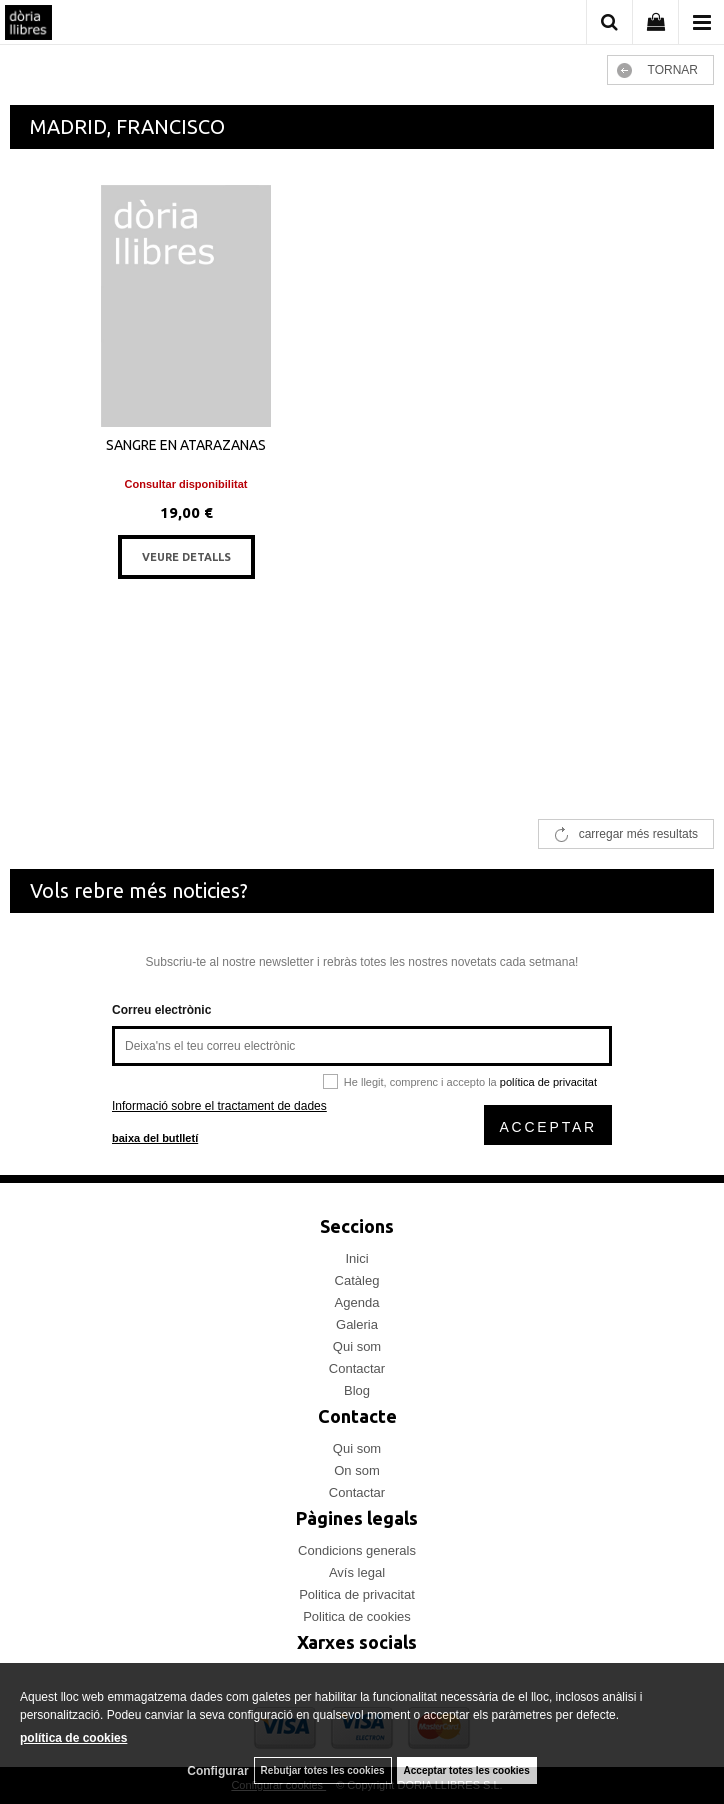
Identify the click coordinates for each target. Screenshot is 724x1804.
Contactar (357, 1368)
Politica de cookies (357, 1616)
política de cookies (73, 1738)
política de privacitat (548, 1082)
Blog (357, 1390)
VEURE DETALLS (186, 557)
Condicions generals (357, 1550)
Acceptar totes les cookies (467, 1770)
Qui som (357, 1346)
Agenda (357, 1302)
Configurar (217, 1771)
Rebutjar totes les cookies (323, 1770)
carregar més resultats (638, 834)
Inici (356, 1258)
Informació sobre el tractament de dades (219, 1106)
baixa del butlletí (155, 1138)
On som (357, 1470)
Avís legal (357, 1572)
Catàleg (357, 1280)
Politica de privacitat (357, 1594)
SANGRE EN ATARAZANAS (186, 445)
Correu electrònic (161, 1010)
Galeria (357, 1324)
